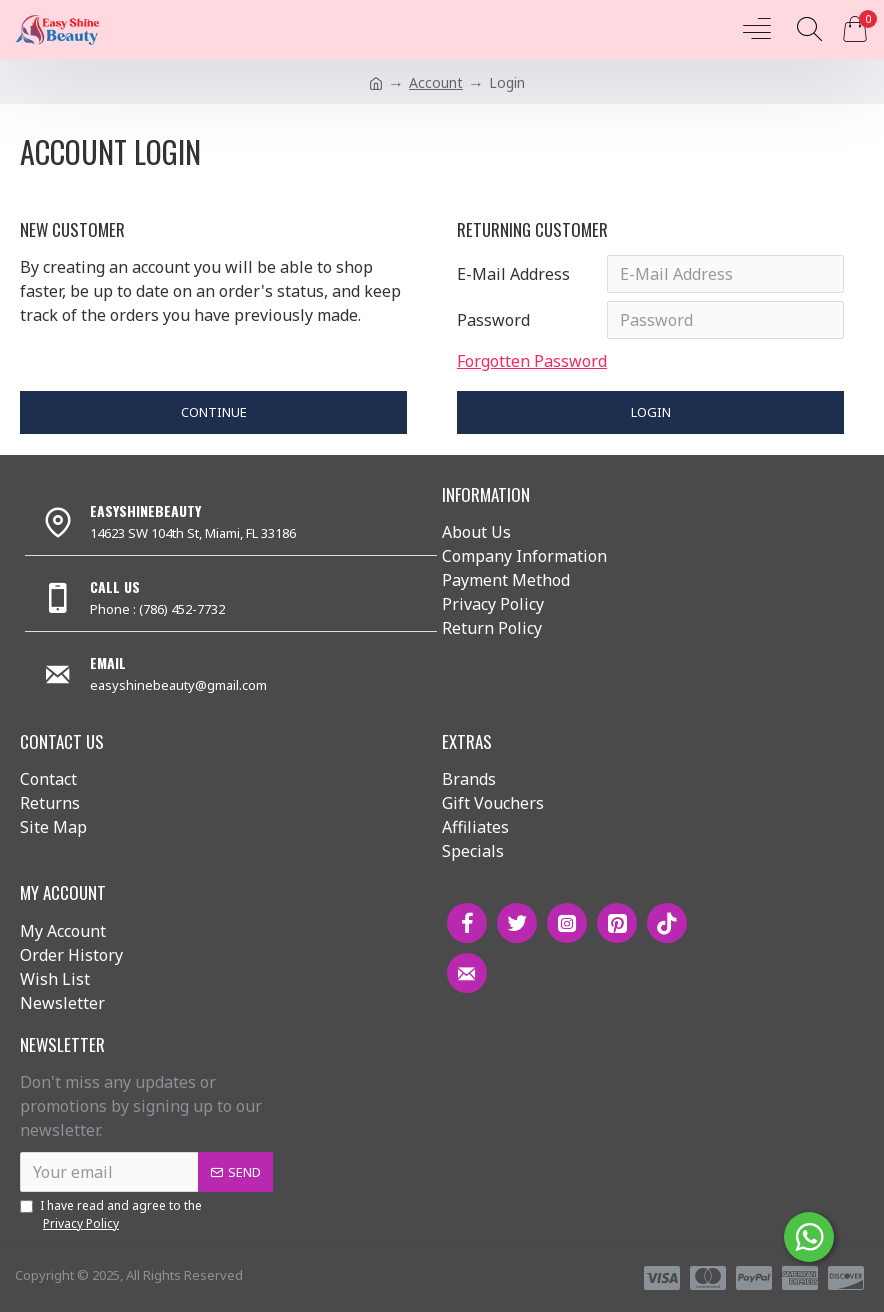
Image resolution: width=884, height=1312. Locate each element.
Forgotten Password (532, 361)
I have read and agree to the (111, 1215)
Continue (214, 412)
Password (493, 320)
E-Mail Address (513, 274)
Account (436, 82)
